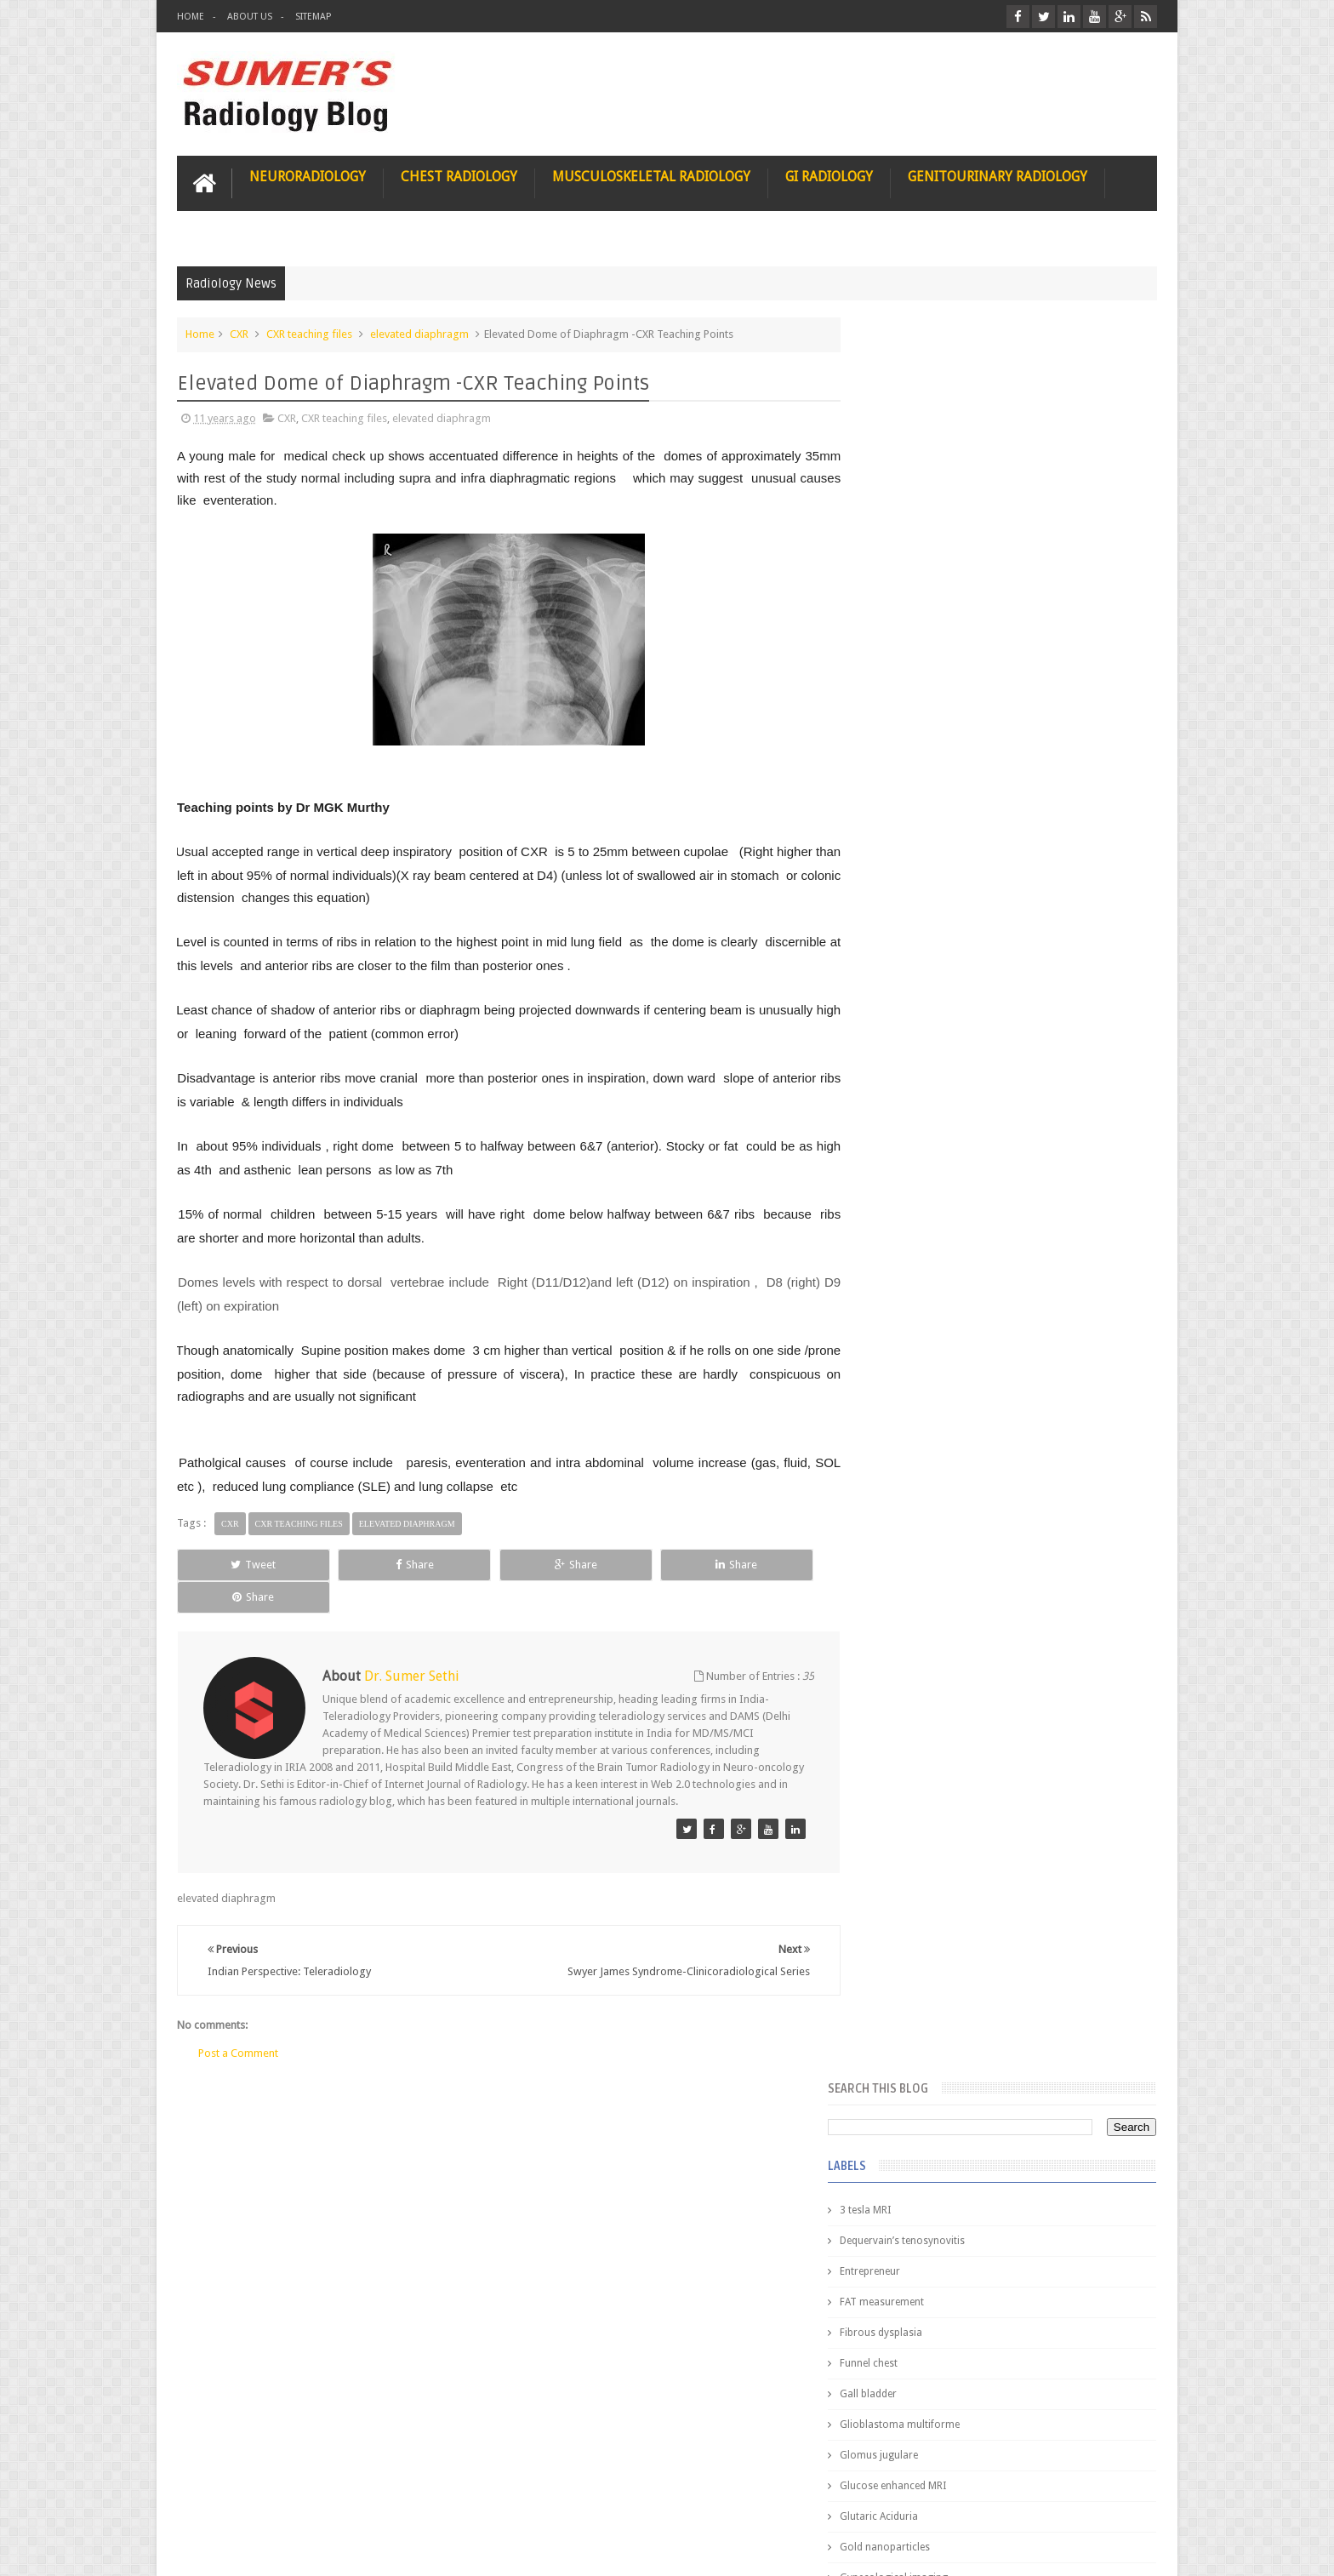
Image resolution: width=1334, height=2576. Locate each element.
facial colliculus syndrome (936, 1122)
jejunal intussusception (928, 1305)
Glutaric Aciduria (914, 754)
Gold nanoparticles (920, 785)
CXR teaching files (309, 333)
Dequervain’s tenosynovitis (937, 478)
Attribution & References (430, 2498)
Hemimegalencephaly (924, 876)
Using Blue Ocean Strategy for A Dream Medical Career (997, 2339)
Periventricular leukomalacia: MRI (1038, 1890)
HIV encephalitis (912, 846)
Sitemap (313, 16)
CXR (239, 333)
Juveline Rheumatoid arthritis (942, 1030)
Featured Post (1009, 1388)
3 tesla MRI (900, 448)
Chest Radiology (459, 176)
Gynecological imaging (929, 815)
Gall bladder (903, 631)
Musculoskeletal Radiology (651, 176)
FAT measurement (917, 539)
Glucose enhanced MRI (928, 723)
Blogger (1134, 2549)
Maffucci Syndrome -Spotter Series (1045, 1645)
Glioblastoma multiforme (935, 662)
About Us (249, 16)
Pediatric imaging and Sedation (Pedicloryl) (994, 1429)
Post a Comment (238, 2019)
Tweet (238, 1563)
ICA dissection (908, 968)
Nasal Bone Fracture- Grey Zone (1032, 1497)
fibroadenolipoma (918, 1183)
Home (190, 16)
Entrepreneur (905, 509)
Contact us (1114, 2498)
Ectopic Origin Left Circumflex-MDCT (1046, 1811)
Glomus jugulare (914, 693)
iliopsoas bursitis (915, 1275)
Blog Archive (1107, 1388)
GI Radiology (829, 176)
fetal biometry (907, 1152)
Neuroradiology (307, 176)
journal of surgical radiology (942, 1336)
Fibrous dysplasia (916, 570)
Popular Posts (912, 1388)
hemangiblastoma (918, 1244)
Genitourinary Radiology (997, 176)
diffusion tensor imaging (932, 1060)
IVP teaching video (918, 999)
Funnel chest (903, 601)
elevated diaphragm (419, 333)
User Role (218, 2498)
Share (369, 1563)
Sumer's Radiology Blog (344, 2549)
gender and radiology (925, 1213)
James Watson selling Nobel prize (964, 1577)
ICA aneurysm (907, 938)
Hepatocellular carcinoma (935, 907)
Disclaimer (306, 2498)
